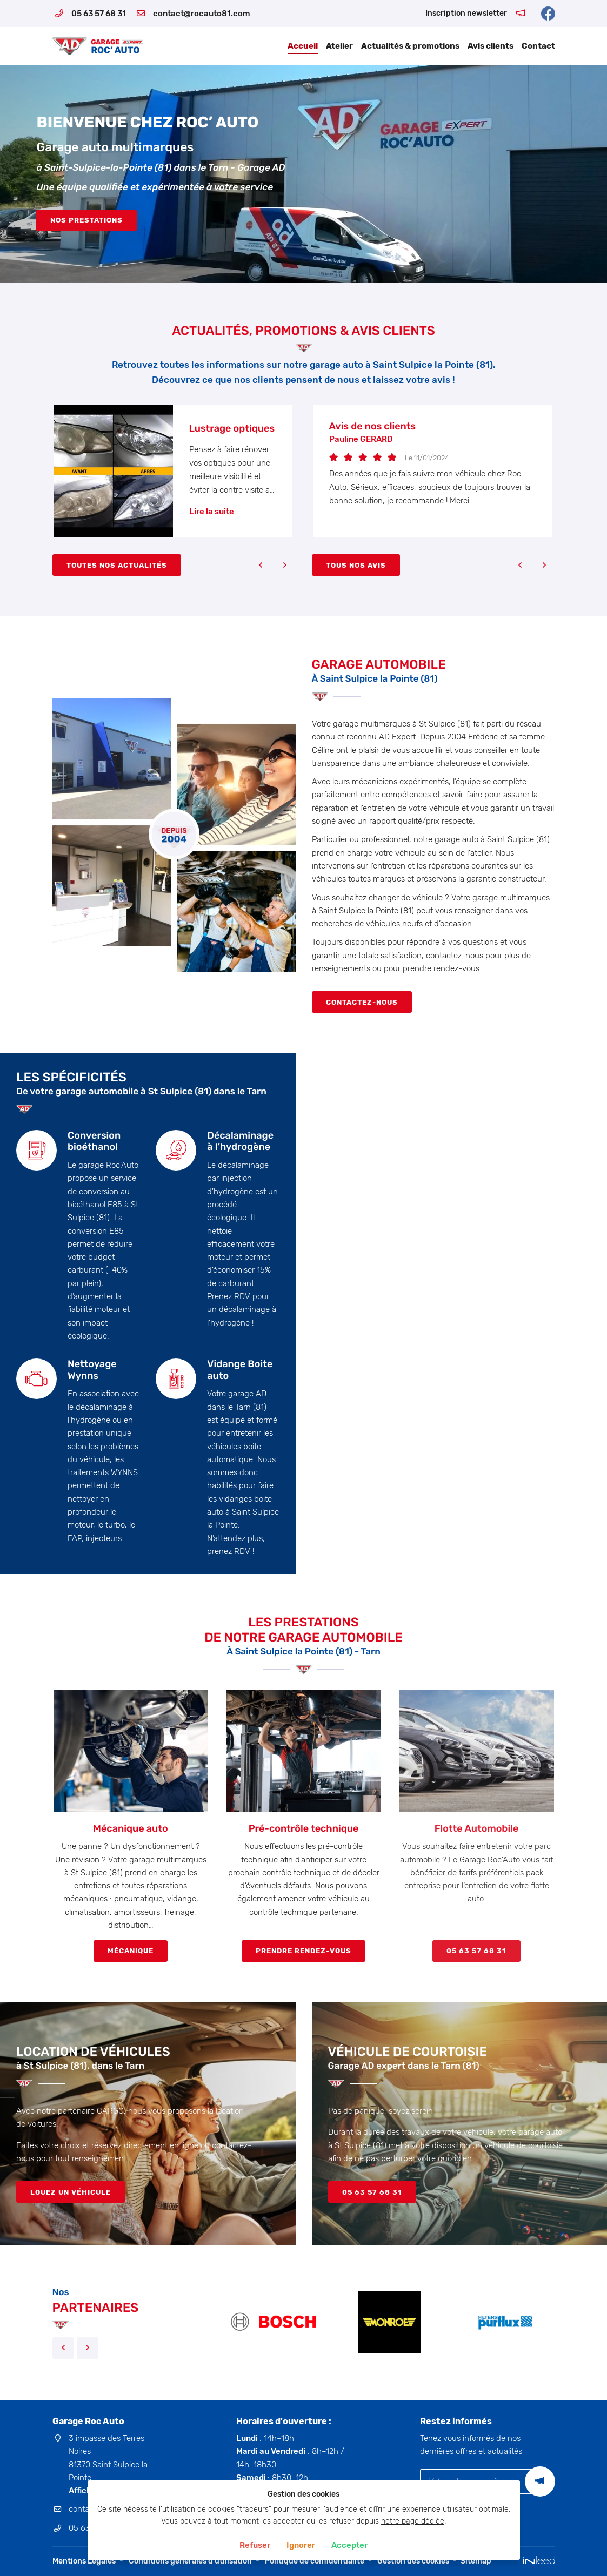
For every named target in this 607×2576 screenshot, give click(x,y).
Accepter (349, 2545)
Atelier (339, 46)
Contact (538, 46)
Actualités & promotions (410, 46)
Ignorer (300, 2545)
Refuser (254, 2545)
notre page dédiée (412, 2521)
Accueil (303, 46)
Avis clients (490, 46)
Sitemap (476, 2561)
